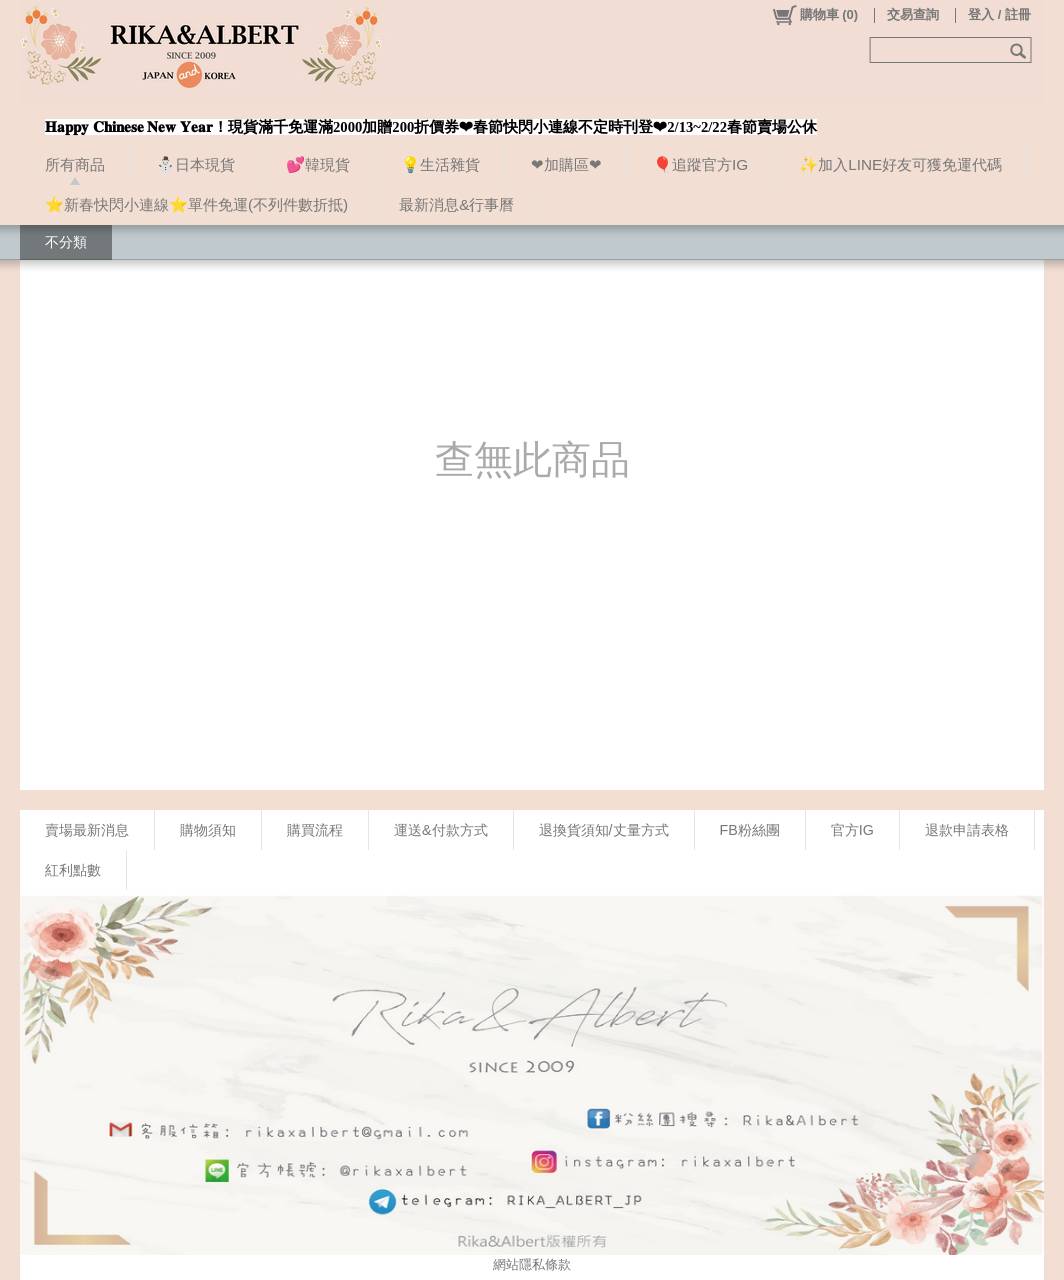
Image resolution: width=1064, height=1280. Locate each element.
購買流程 (315, 830)
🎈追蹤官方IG (700, 164)
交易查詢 (913, 14)
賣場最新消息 (87, 830)
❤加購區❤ (566, 164)
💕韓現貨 (318, 164)
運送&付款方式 (441, 830)
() (814, 15)
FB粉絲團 (750, 830)
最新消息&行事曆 (456, 204)
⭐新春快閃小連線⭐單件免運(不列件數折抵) (196, 204)
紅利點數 (73, 870)
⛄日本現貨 (195, 164)
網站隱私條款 (532, 1264)
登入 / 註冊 (999, 14)
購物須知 (208, 830)
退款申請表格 (967, 830)
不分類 (66, 242)
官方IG (852, 830)
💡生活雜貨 (440, 164)
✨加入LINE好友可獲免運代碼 (900, 164)
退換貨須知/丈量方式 (604, 830)
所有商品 (75, 164)
